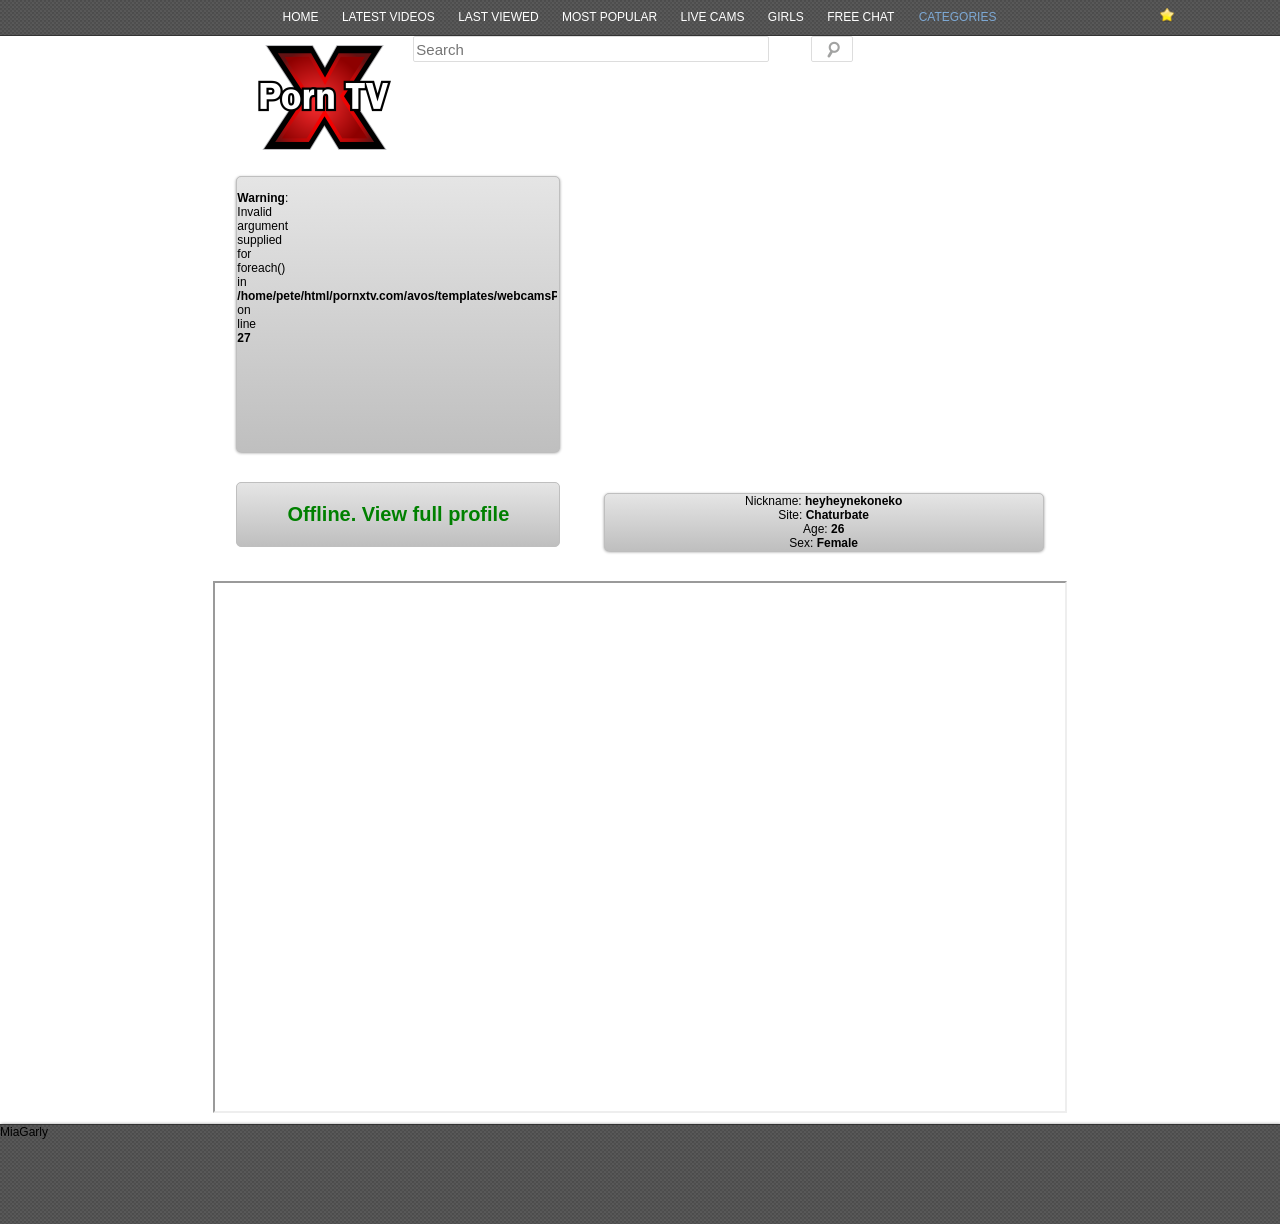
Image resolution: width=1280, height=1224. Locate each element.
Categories (958, 17)
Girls (786, 17)
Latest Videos (388, 17)
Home (301, 17)
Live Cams (712, 17)
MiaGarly (24, 1132)
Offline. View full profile (398, 514)
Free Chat (860, 17)
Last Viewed (498, 17)
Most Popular (609, 17)
